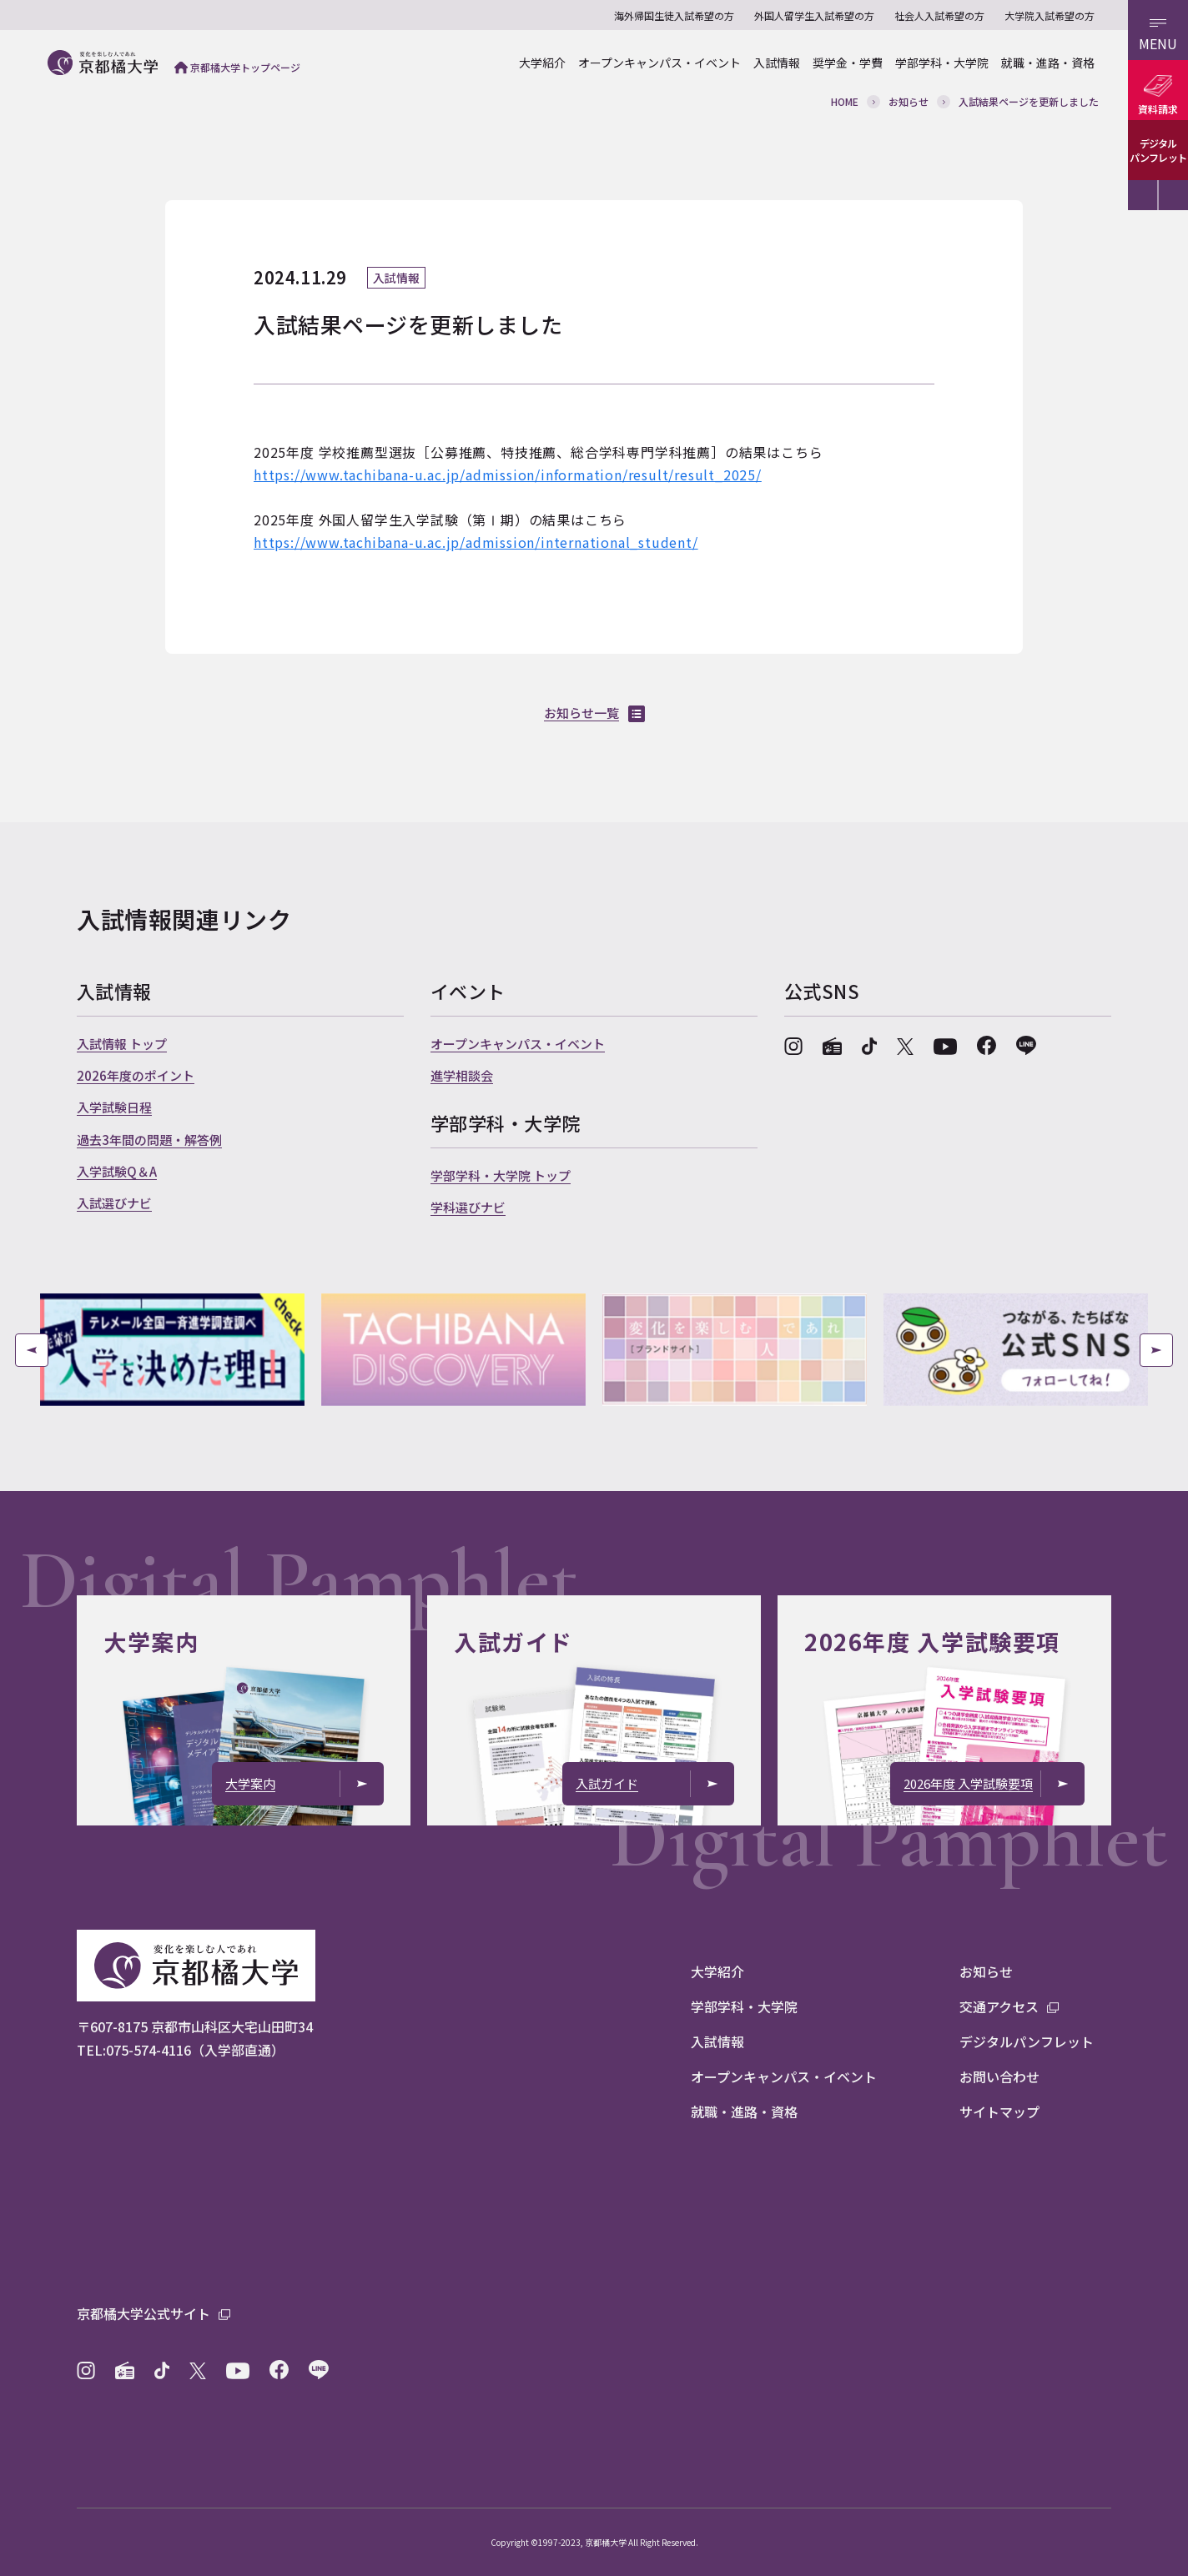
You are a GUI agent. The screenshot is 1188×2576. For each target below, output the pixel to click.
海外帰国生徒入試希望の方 (674, 15)
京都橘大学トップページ (237, 67)
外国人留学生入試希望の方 (814, 15)
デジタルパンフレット (1157, 150)
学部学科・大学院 (942, 62)
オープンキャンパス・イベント (659, 62)
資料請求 (1158, 109)
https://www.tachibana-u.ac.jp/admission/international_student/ (476, 542)
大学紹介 (542, 62)
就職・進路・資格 (1048, 62)
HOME (844, 101)
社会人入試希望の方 (939, 15)
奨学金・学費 (848, 62)
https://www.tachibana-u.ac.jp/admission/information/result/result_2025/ (508, 474)
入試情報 (776, 62)
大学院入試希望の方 (1049, 15)
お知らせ (908, 101)
